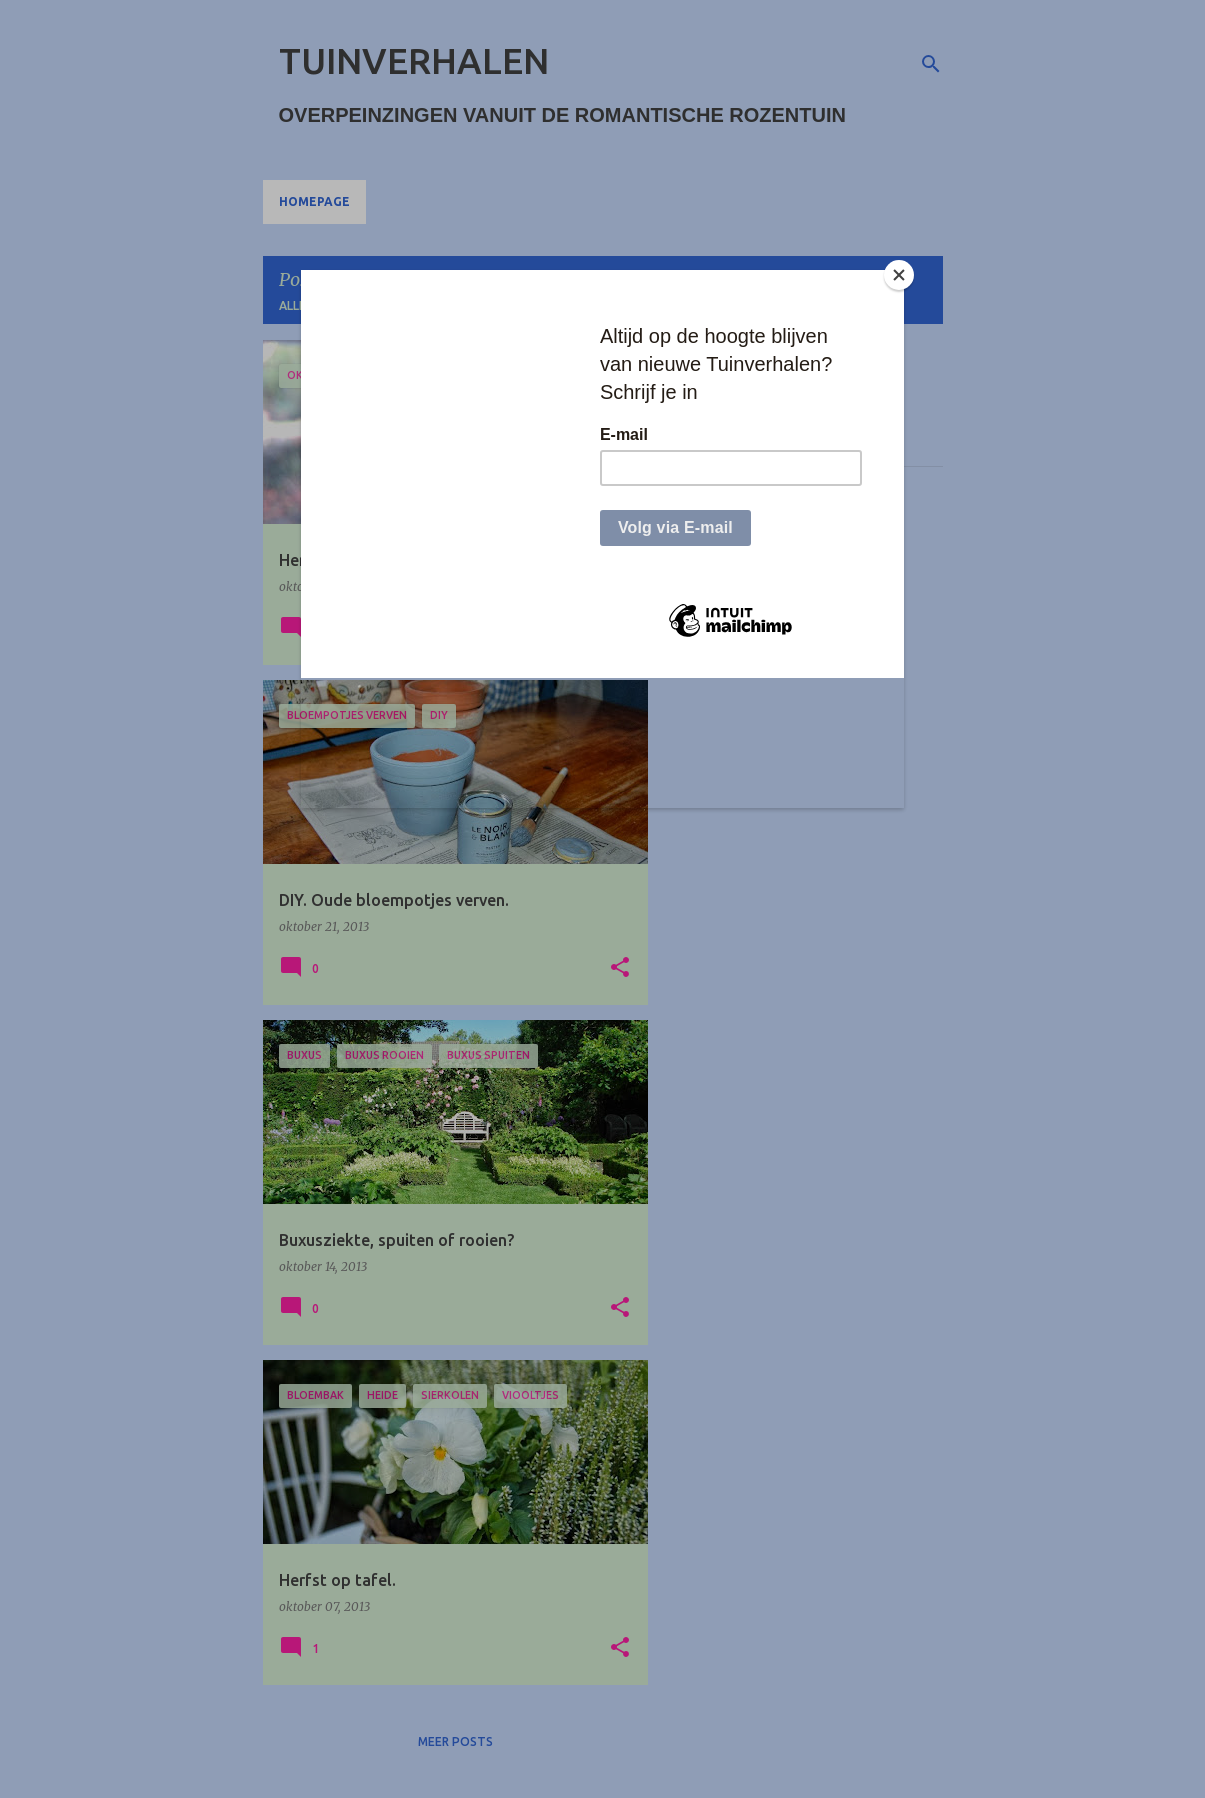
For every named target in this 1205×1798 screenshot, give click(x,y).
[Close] (899, 275)
